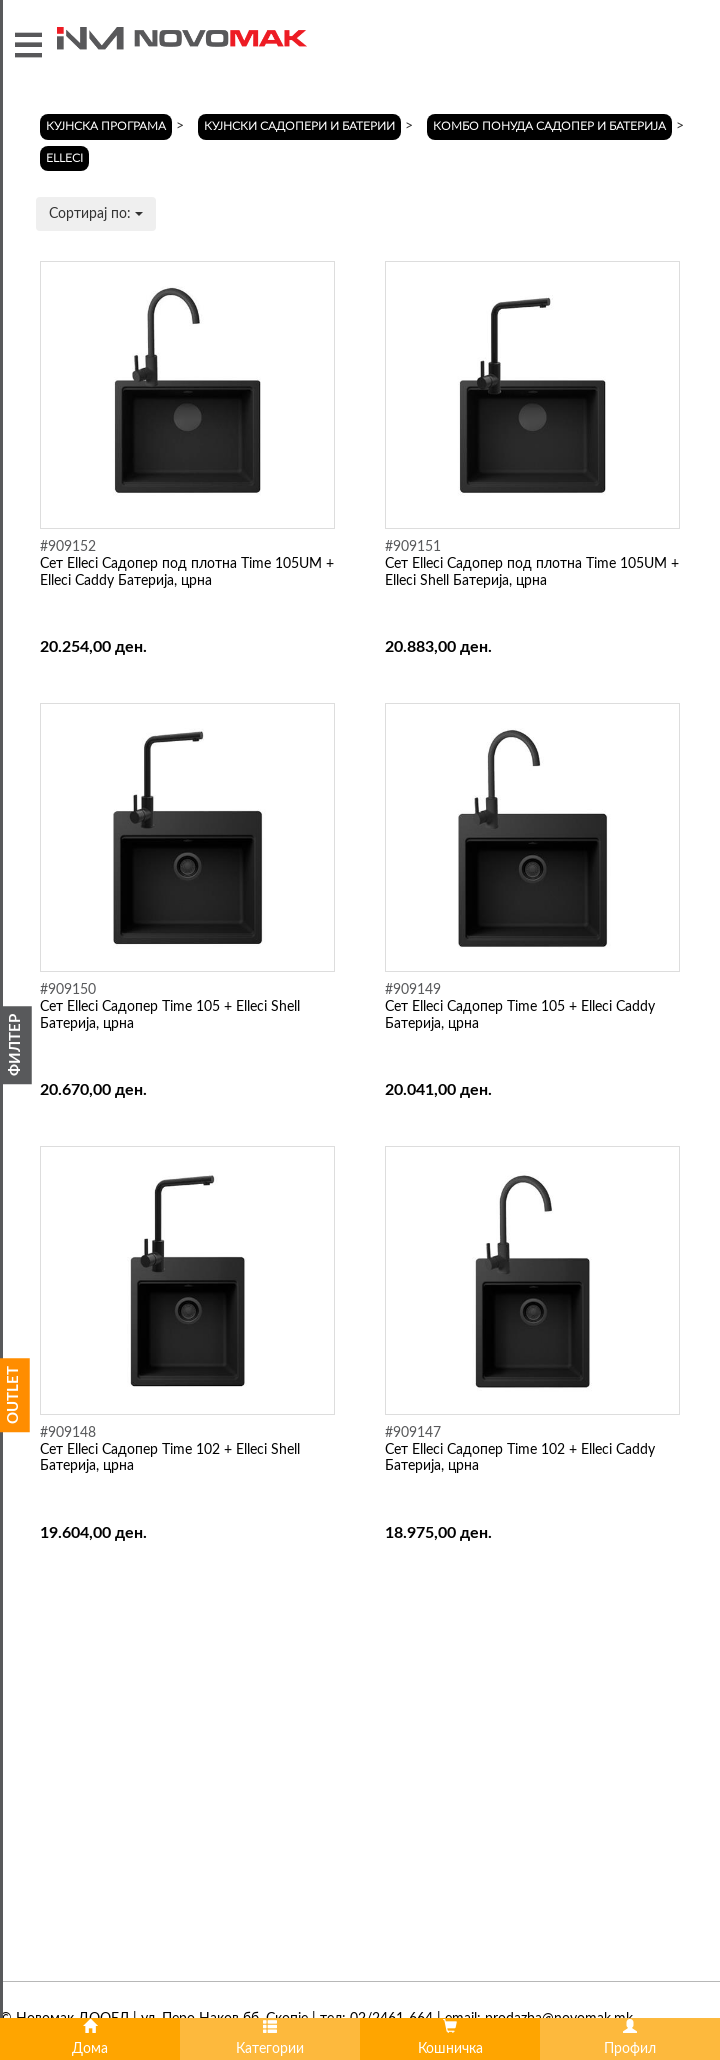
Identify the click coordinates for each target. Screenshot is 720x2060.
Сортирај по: (96, 214)
